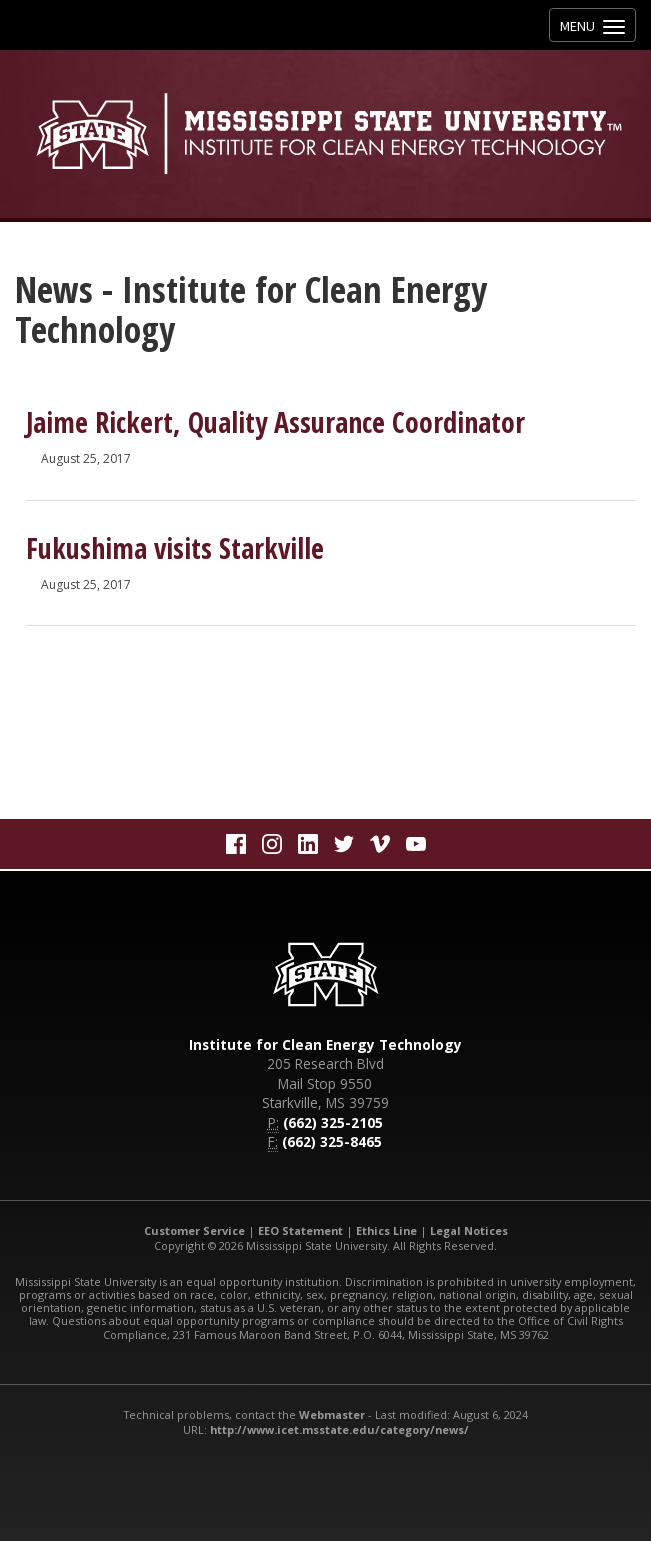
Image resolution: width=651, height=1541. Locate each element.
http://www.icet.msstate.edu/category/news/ (339, 1429)
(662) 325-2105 (333, 1122)
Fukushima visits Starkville (175, 548)
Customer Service (194, 1230)
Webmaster (332, 1414)
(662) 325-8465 (332, 1141)
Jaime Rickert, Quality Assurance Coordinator (275, 422)
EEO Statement (300, 1230)
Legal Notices (469, 1230)
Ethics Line (386, 1230)
